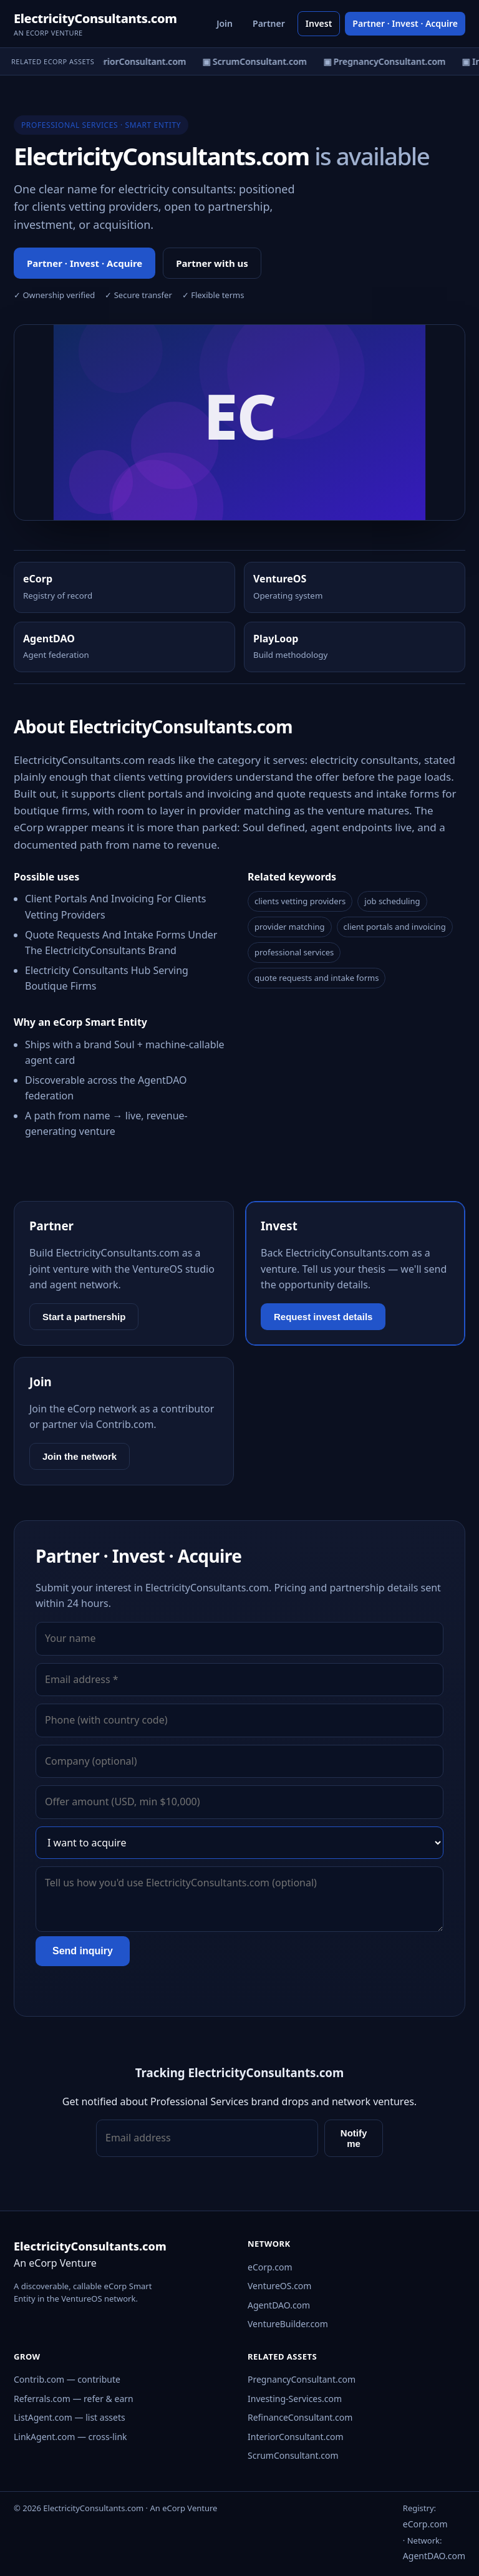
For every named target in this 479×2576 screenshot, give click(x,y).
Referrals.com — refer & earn (73, 2399)
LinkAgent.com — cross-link (70, 2437)
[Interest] (239, 1842)
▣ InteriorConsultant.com (135, 61)
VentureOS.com (279, 2286)
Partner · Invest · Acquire (405, 23)
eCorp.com (270, 2267)
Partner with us (212, 263)
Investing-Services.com (295, 2399)
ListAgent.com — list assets (69, 2417)
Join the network (79, 1456)
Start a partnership (83, 1316)
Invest (319, 23)
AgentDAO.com (279, 2305)
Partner (269, 23)
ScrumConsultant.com (293, 2455)
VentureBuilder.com (288, 2324)
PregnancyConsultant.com (302, 2379)
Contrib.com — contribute (67, 2379)
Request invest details (323, 1316)
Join (224, 23)
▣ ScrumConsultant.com (258, 61)
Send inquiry (82, 1951)
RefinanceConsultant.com (300, 2417)
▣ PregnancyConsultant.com (388, 61)
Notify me (354, 2138)
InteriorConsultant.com (296, 2437)
